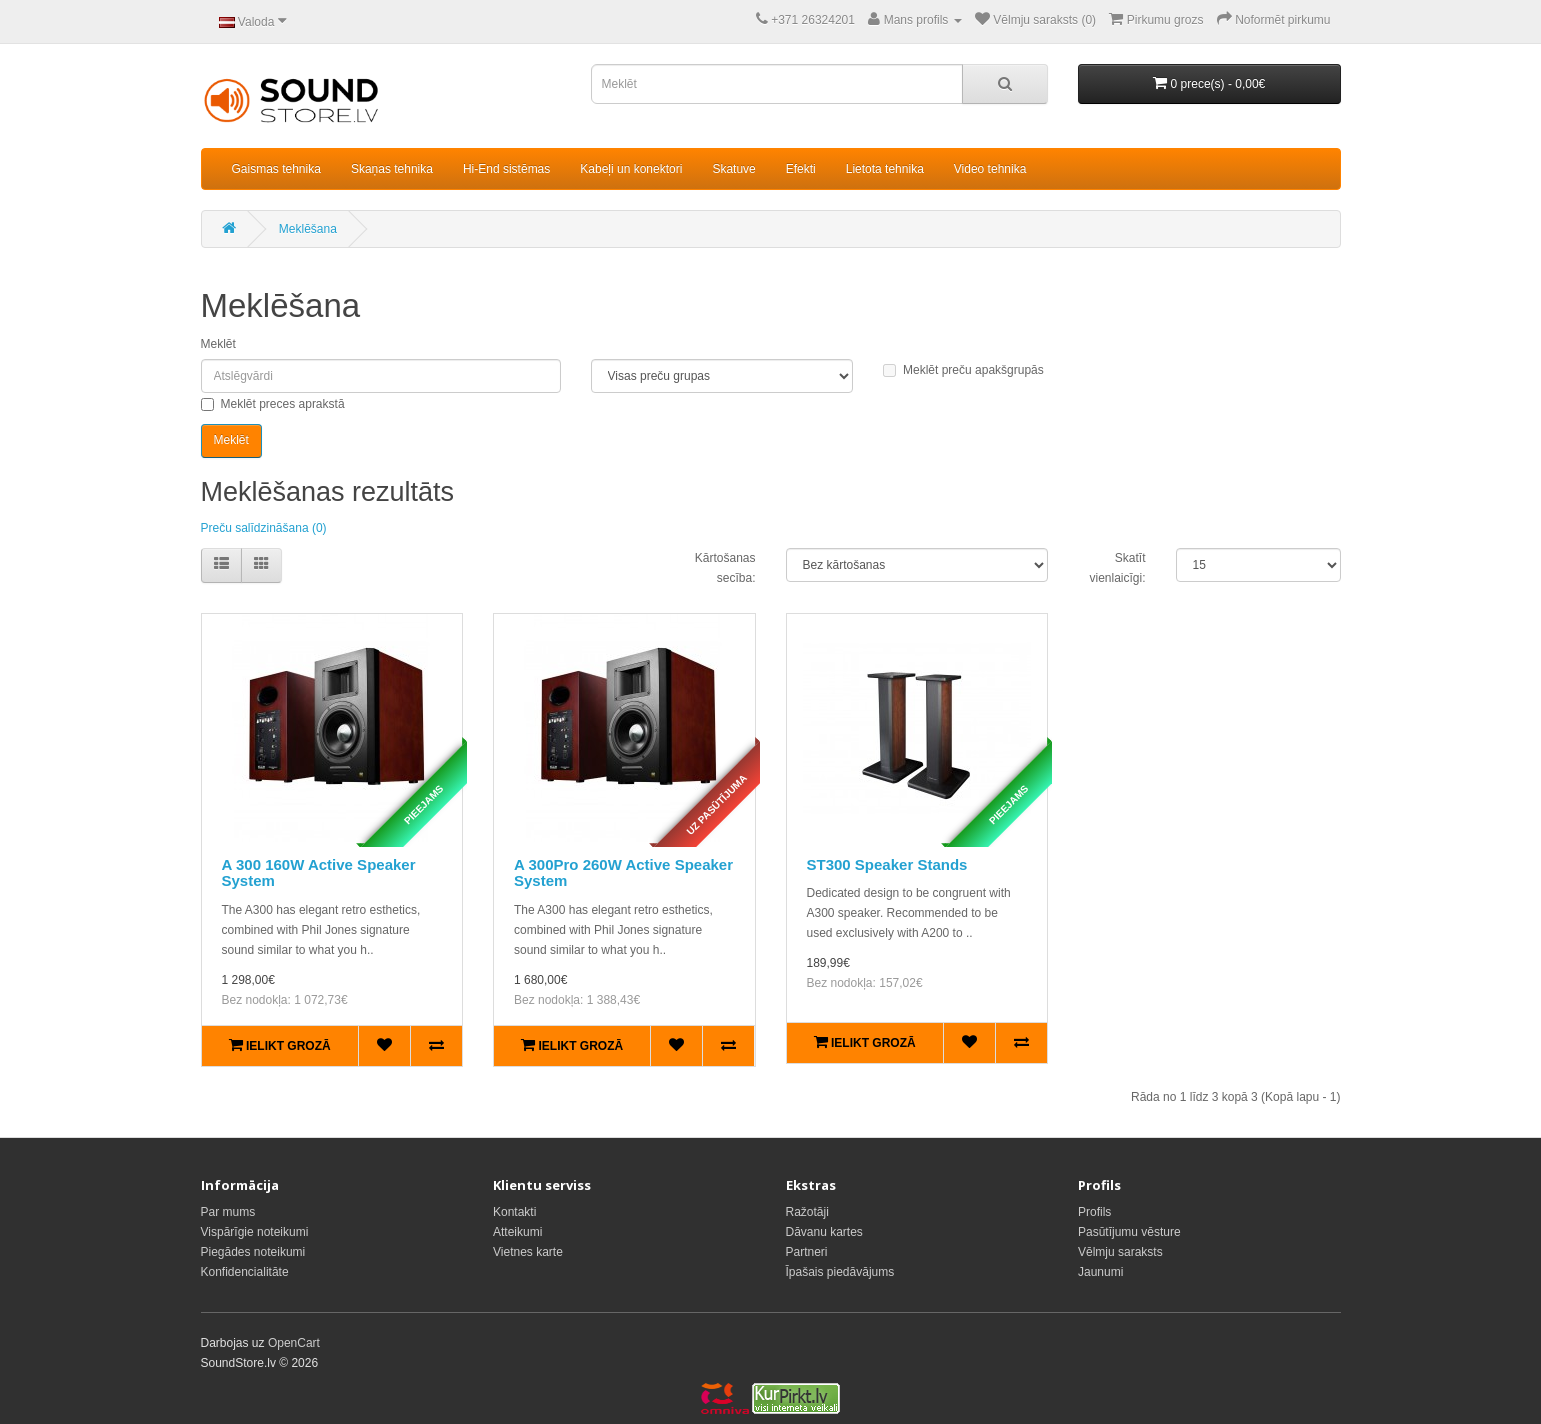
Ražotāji (807, 1212)
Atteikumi (517, 1232)
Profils (1094, 1212)
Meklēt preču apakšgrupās (963, 370)
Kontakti (514, 1212)
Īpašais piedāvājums (840, 1272)
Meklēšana (308, 229)
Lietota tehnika (885, 169)
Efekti (801, 169)
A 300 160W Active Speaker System (319, 873)
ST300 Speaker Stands (887, 864)
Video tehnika (990, 169)
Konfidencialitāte (245, 1272)
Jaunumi (1100, 1272)
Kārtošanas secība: (725, 568)
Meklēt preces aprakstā (273, 404)
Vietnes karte (528, 1252)
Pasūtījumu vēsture (1129, 1232)
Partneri (807, 1252)
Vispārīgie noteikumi (255, 1232)
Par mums (228, 1212)
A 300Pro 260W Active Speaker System (623, 873)
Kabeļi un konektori (631, 169)
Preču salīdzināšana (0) (264, 528)
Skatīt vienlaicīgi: (1117, 568)
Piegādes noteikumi (253, 1252)
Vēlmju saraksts (1120, 1252)
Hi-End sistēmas (506, 169)
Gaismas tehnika (276, 169)
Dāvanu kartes (824, 1232)
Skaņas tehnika (392, 169)
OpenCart (294, 1343)
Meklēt (218, 344)
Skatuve (733, 169)
